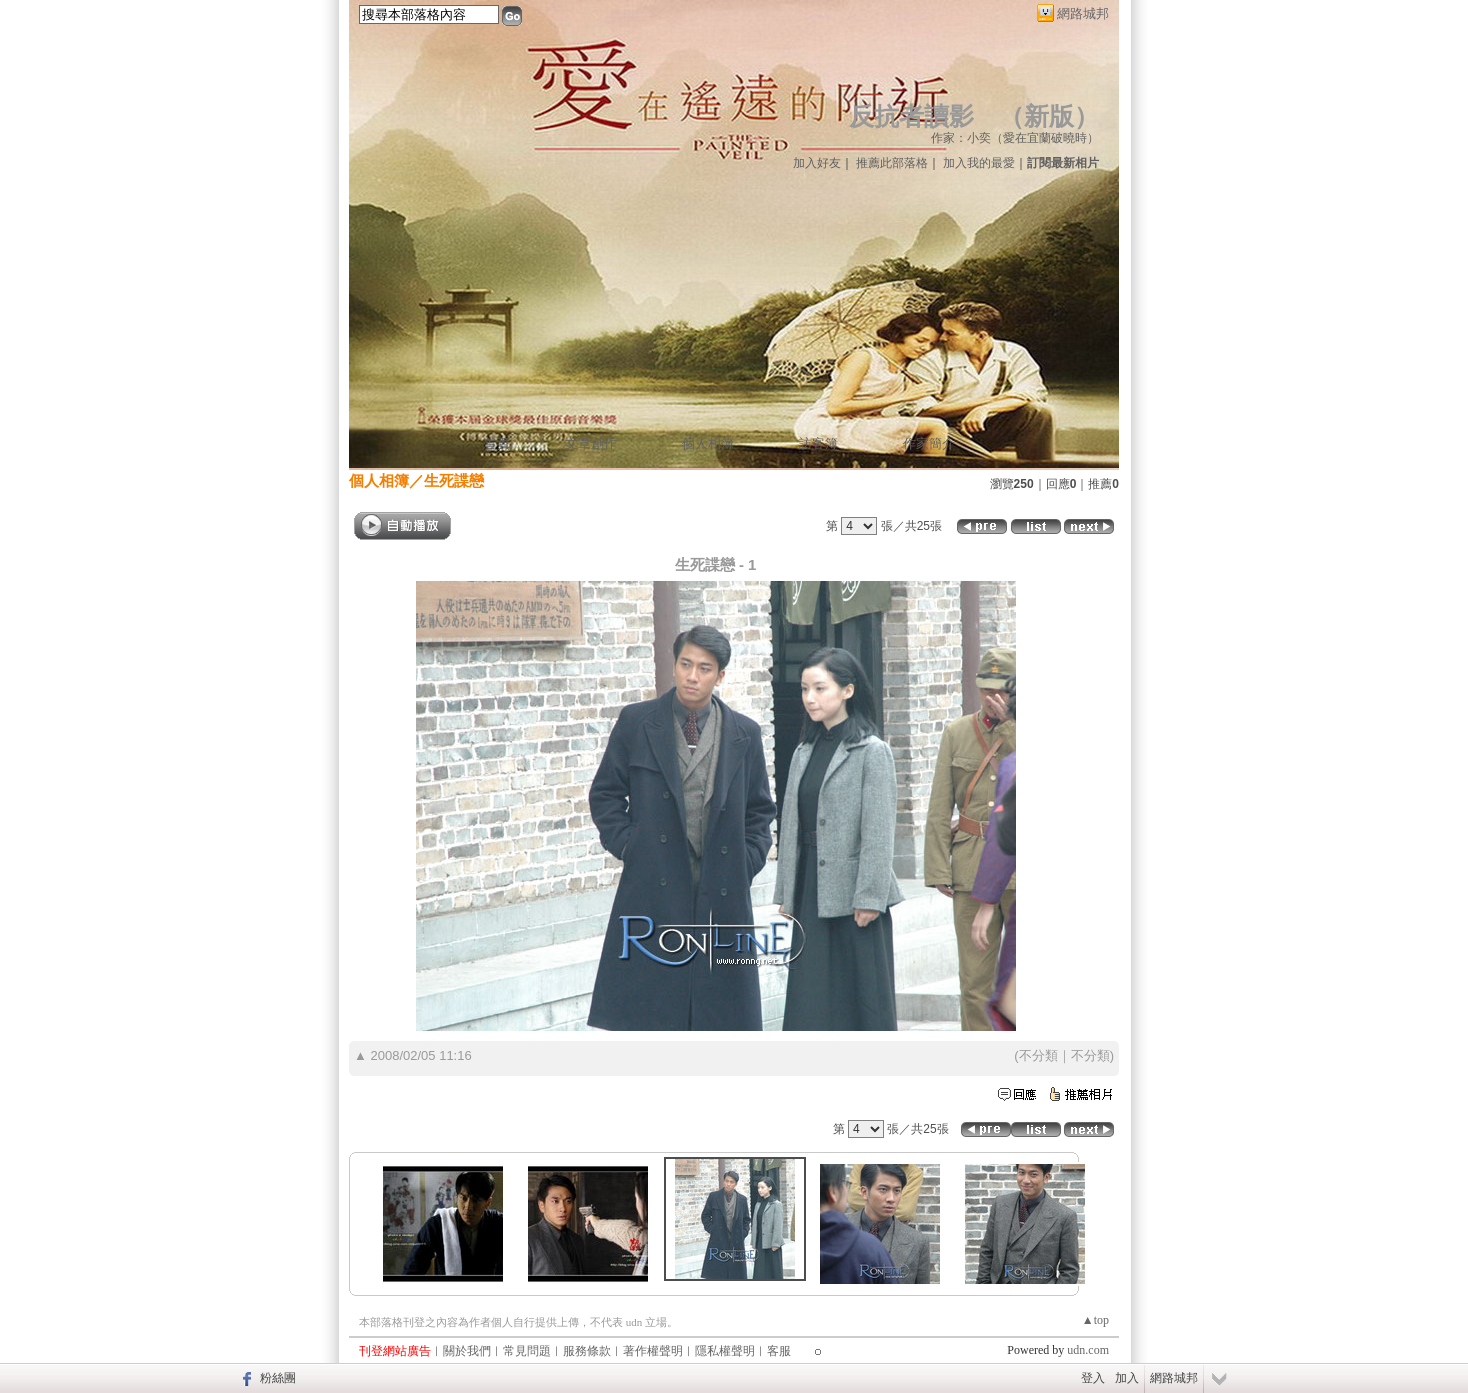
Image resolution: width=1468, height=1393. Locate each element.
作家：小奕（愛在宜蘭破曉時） (1015, 138)
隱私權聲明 (725, 1351)
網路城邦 (1083, 13)
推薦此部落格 (892, 163)
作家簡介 (929, 443)
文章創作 (591, 443)
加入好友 (817, 163)
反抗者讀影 (911, 116)
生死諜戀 (454, 480)
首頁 (497, 443)
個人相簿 (708, 443)
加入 (1127, 1378)
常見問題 (527, 1351)
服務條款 (587, 1351)
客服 (779, 1351)
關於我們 (467, 1351)
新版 (1049, 116)
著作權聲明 (653, 1351)
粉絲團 (278, 1378)
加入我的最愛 (979, 163)
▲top (1095, 1320)
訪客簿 (818, 443)
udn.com (1088, 1350)
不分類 (1038, 1055)
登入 (1093, 1378)
